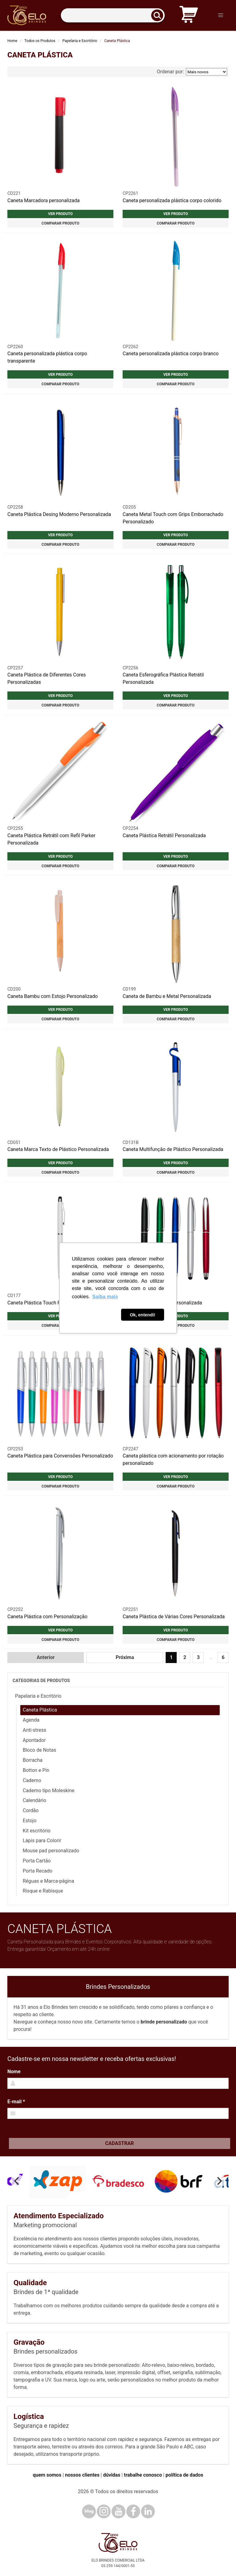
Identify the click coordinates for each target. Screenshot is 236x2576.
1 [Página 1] (171, 1657)
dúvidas (111, 2475)
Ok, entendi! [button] (142, 1314)
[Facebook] (133, 2511)
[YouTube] (118, 2511)
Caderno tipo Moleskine (48, 1790)
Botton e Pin (36, 1770)
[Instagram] (104, 2511)
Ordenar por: (192, 71)
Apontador (34, 1740)
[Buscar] (159, 15)
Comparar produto (60, 223)
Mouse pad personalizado (51, 1851)
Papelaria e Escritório (79, 41)
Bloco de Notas (39, 1750)
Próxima (125, 1657)
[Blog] (89, 2511)
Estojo (30, 1820)
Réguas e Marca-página (48, 1881)
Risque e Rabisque (43, 1891)
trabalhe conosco (143, 2475)
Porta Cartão (37, 1861)
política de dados (184, 2475)
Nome (14, 2071)
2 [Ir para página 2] (184, 1657)
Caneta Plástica (40, 1710)
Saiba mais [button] (105, 1296)
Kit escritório (36, 1831)
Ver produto (60, 214)
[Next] (219, 2181)
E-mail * (16, 2101)
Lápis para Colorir (42, 1840)
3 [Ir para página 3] (198, 1657)
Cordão (31, 1810)
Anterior (46, 1657)
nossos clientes (82, 2475)
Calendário (34, 1800)
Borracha (32, 1760)
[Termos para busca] (113, 15)
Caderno (32, 1780)
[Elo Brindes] (26, 15)
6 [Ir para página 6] (223, 1657)
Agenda (31, 1720)
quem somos (47, 2475)
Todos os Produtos (39, 41)
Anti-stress (34, 1730)
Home (12, 41)
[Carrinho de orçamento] (188, 15)
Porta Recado (37, 1871)
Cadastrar (119, 2143)
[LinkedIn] (148, 2511)
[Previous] (17, 2181)
